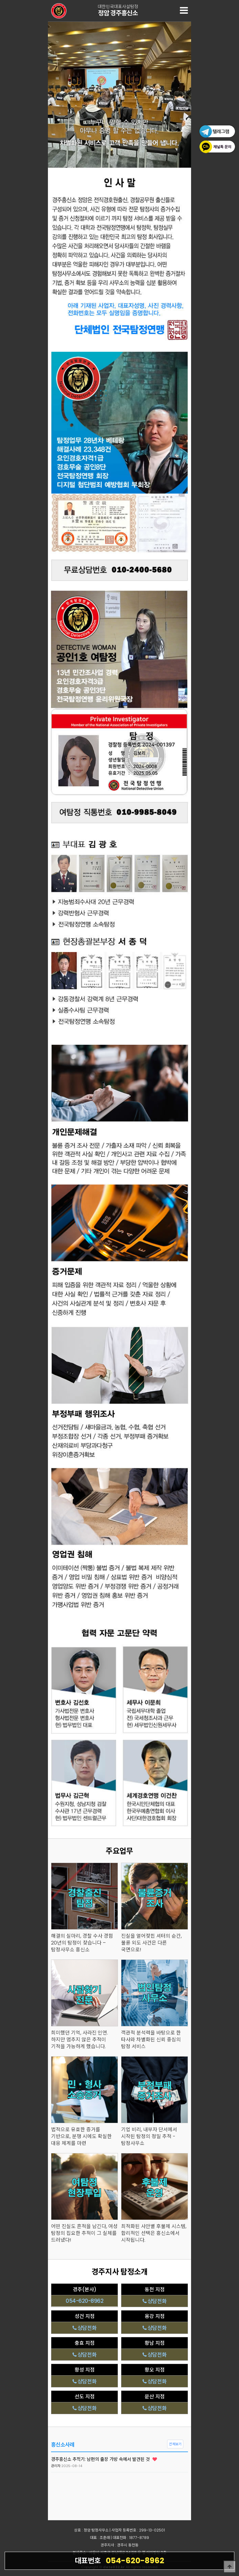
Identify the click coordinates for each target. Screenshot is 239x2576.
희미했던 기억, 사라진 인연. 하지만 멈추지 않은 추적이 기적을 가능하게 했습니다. (79, 2039)
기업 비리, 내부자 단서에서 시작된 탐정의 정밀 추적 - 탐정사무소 (149, 2136)
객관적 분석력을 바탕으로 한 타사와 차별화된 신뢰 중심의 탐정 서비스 (151, 2039)
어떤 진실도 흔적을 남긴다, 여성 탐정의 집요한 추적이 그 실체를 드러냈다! (84, 2233)
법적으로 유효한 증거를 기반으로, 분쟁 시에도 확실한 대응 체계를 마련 (81, 2136)
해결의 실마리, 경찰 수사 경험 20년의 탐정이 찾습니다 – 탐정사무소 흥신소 (82, 1943)
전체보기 (175, 2444)
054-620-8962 (119, 2560)
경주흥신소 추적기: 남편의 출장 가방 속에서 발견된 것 (104, 2459)
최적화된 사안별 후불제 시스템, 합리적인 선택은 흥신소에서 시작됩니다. (153, 2233)
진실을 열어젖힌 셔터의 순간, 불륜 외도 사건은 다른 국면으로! (151, 1943)
